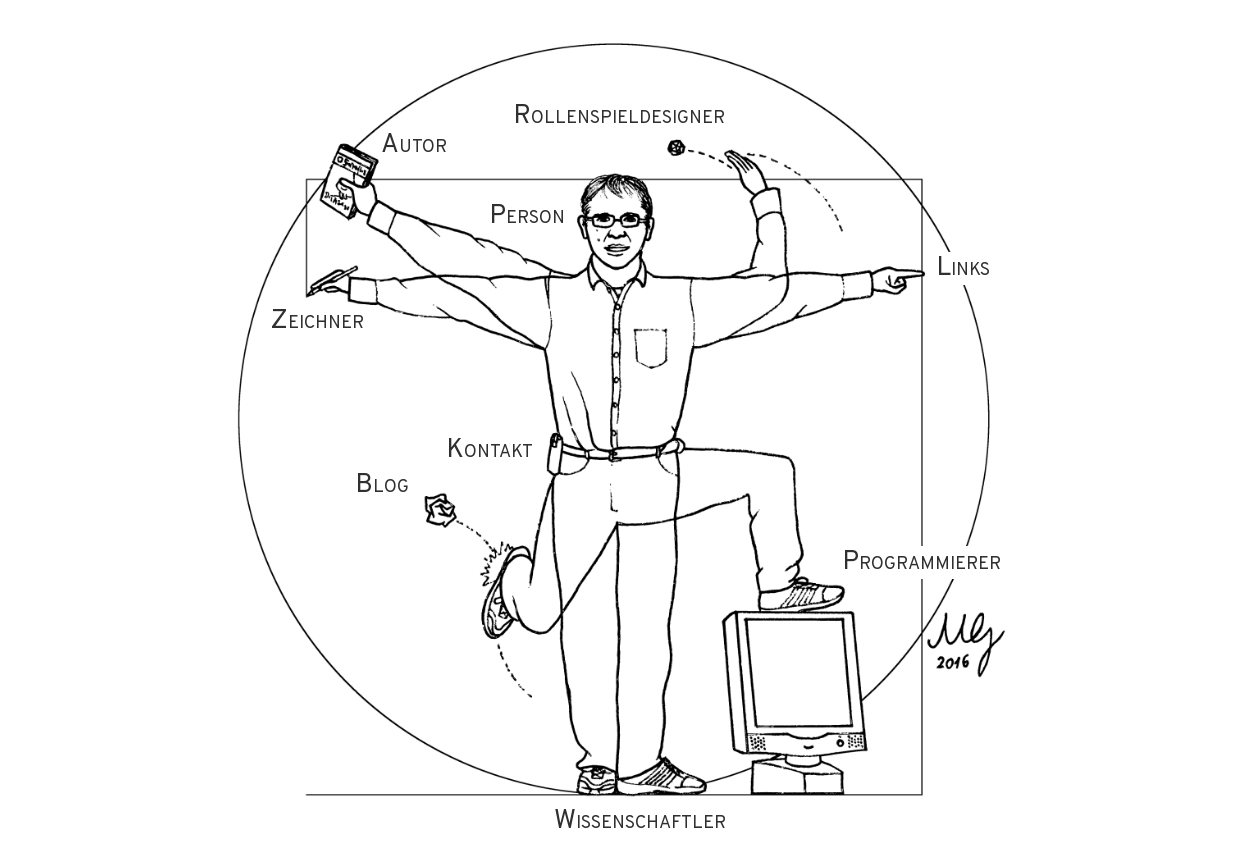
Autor (414, 145)
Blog (382, 485)
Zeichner (317, 321)
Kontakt (489, 450)
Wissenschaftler (640, 821)
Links (963, 268)
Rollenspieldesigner (619, 116)
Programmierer (921, 562)
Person (527, 216)
